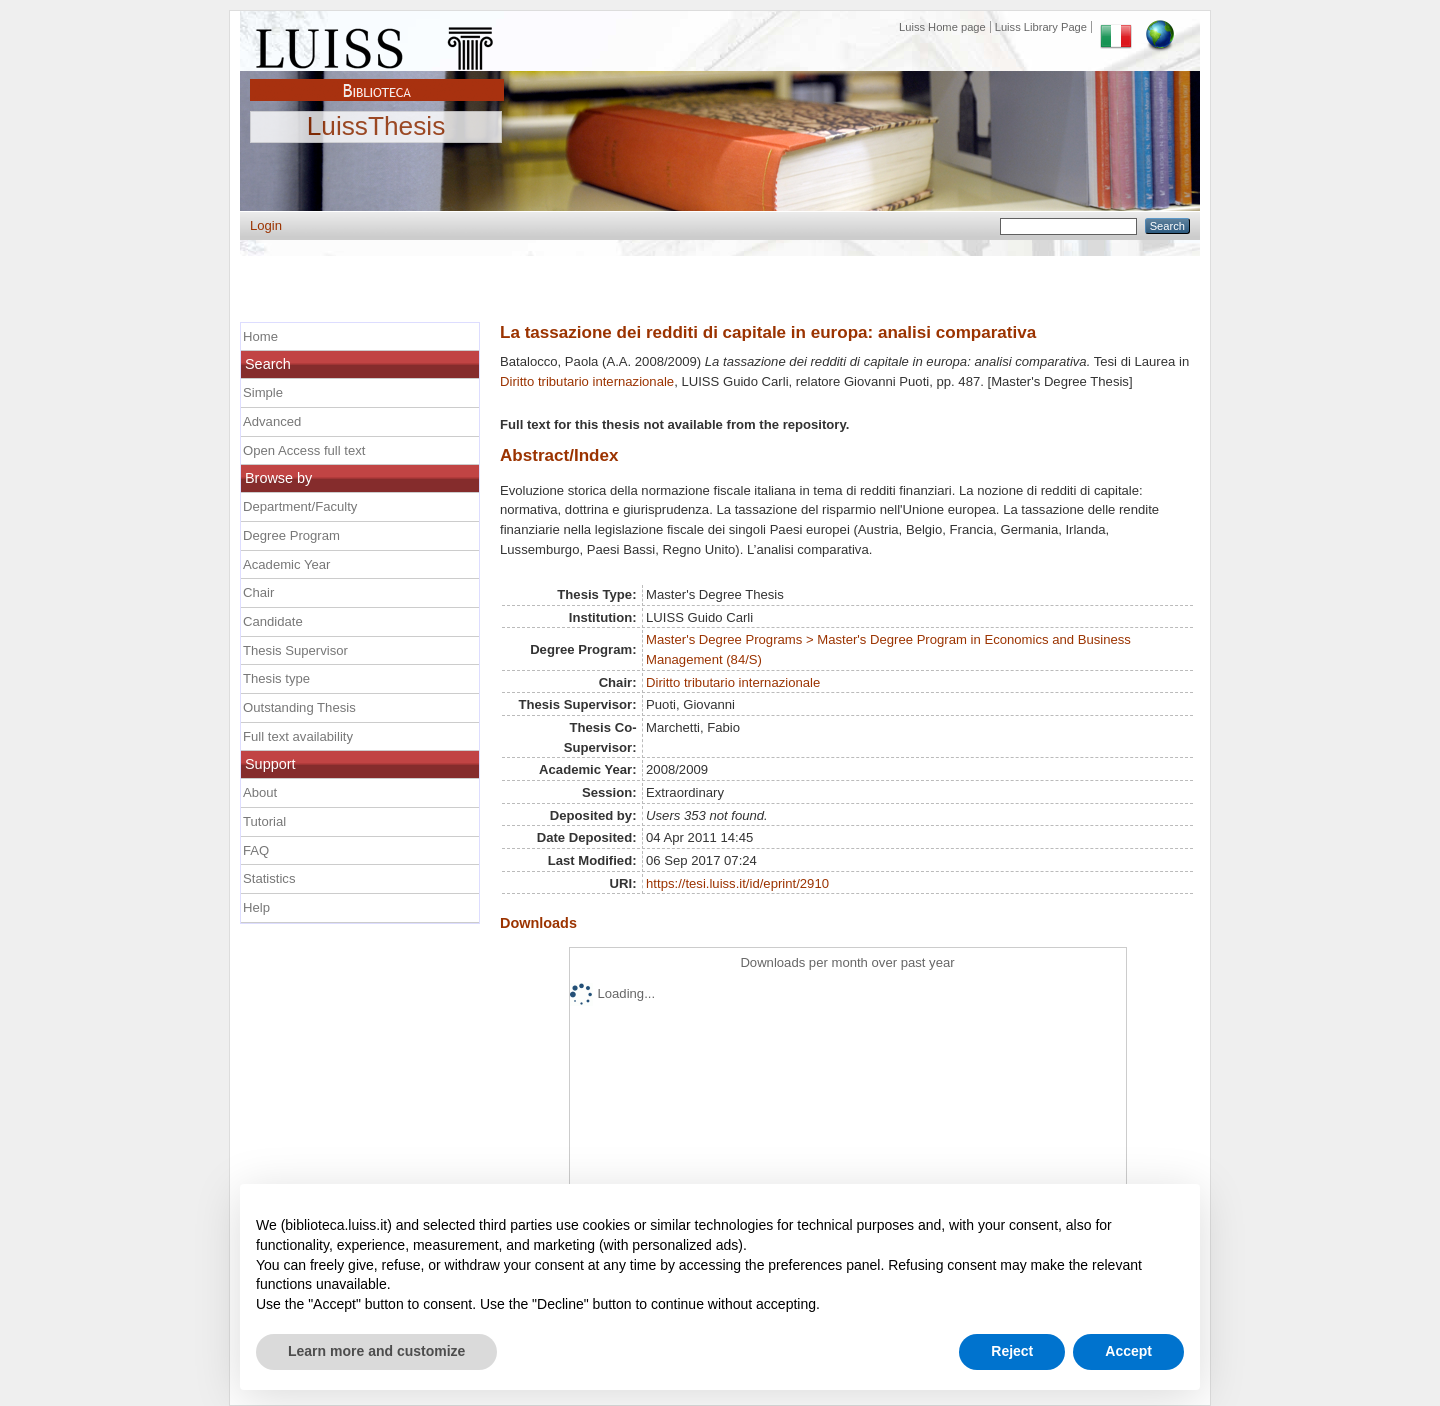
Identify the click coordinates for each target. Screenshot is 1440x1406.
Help (256, 907)
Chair (258, 592)
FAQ (256, 850)
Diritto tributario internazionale (587, 381)
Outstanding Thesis (299, 707)
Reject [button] (1012, 1351)
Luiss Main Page (377, 44)
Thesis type (276, 678)
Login (266, 225)
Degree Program (291, 535)
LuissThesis (376, 127)
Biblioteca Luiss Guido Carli (377, 79)
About (260, 792)
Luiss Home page (942, 27)
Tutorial (264, 821)
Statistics (269, 878)
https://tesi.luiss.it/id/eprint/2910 (737, 883)
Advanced (272, 421)
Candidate (273, 621)
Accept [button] (1128, 1351)
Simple (263, 392)
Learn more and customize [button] (376, 1351)
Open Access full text (304, 450)
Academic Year (286, 564)
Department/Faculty (300, 506)
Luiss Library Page (1041, 27)
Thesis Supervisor (295, 650)
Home (260, 336)
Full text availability (298, 736)
